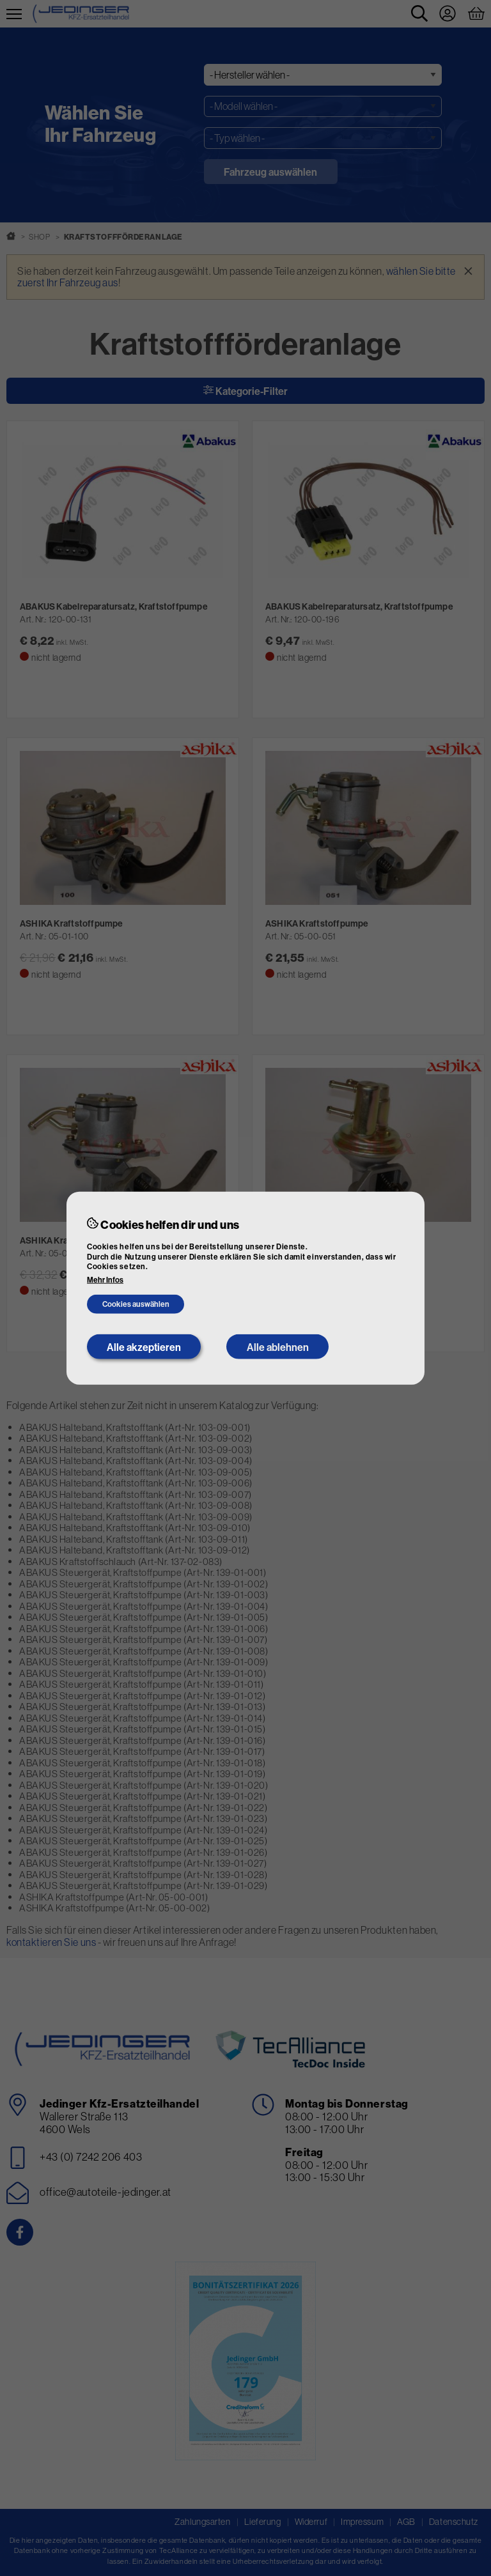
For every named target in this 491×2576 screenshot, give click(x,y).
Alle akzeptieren (144, 1346)
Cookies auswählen (135, 1304)
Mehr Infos (105, 1280)
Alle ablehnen (278, 1346)
